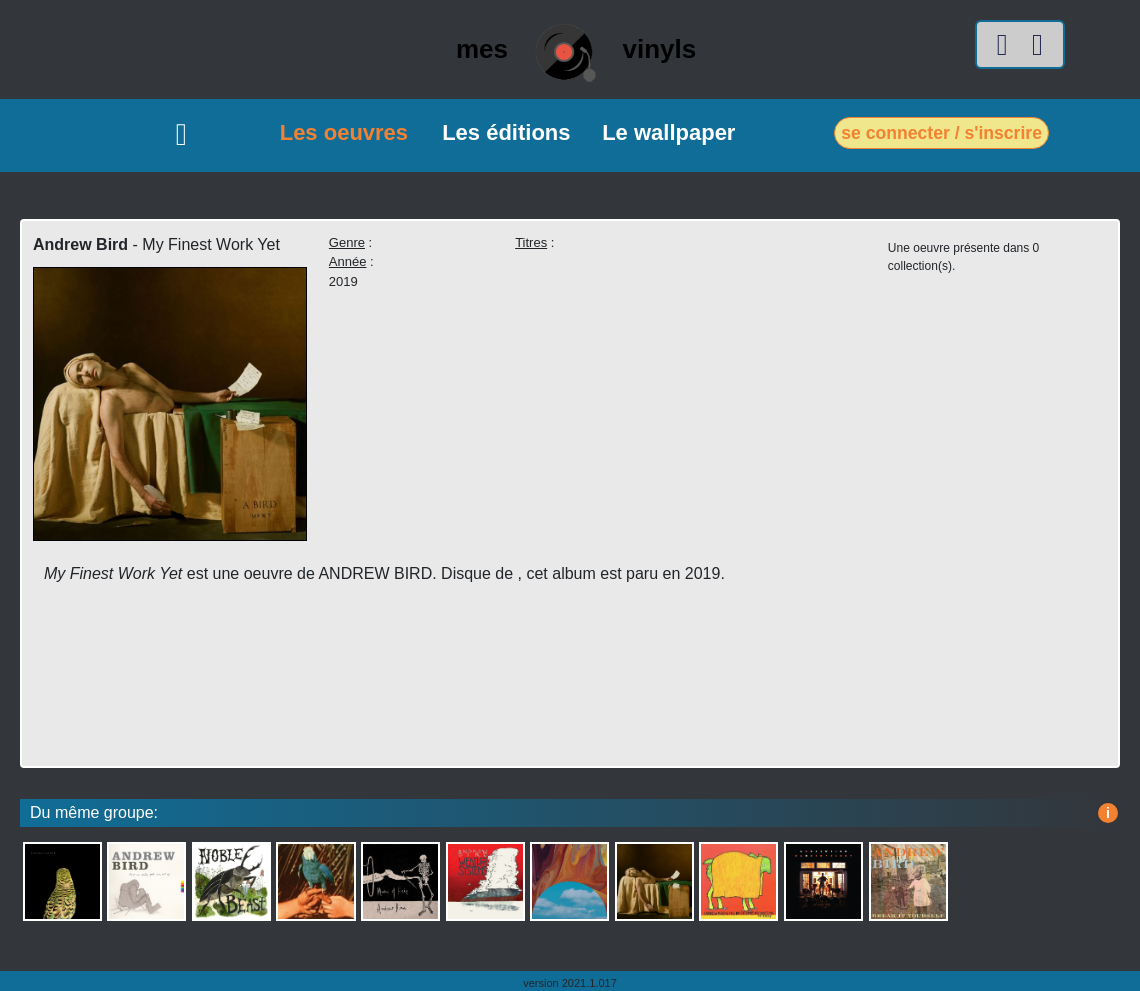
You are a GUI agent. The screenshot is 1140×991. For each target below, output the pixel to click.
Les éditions (506, 132)
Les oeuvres (344, 132)
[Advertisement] (416, 694)
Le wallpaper (668, 132)
